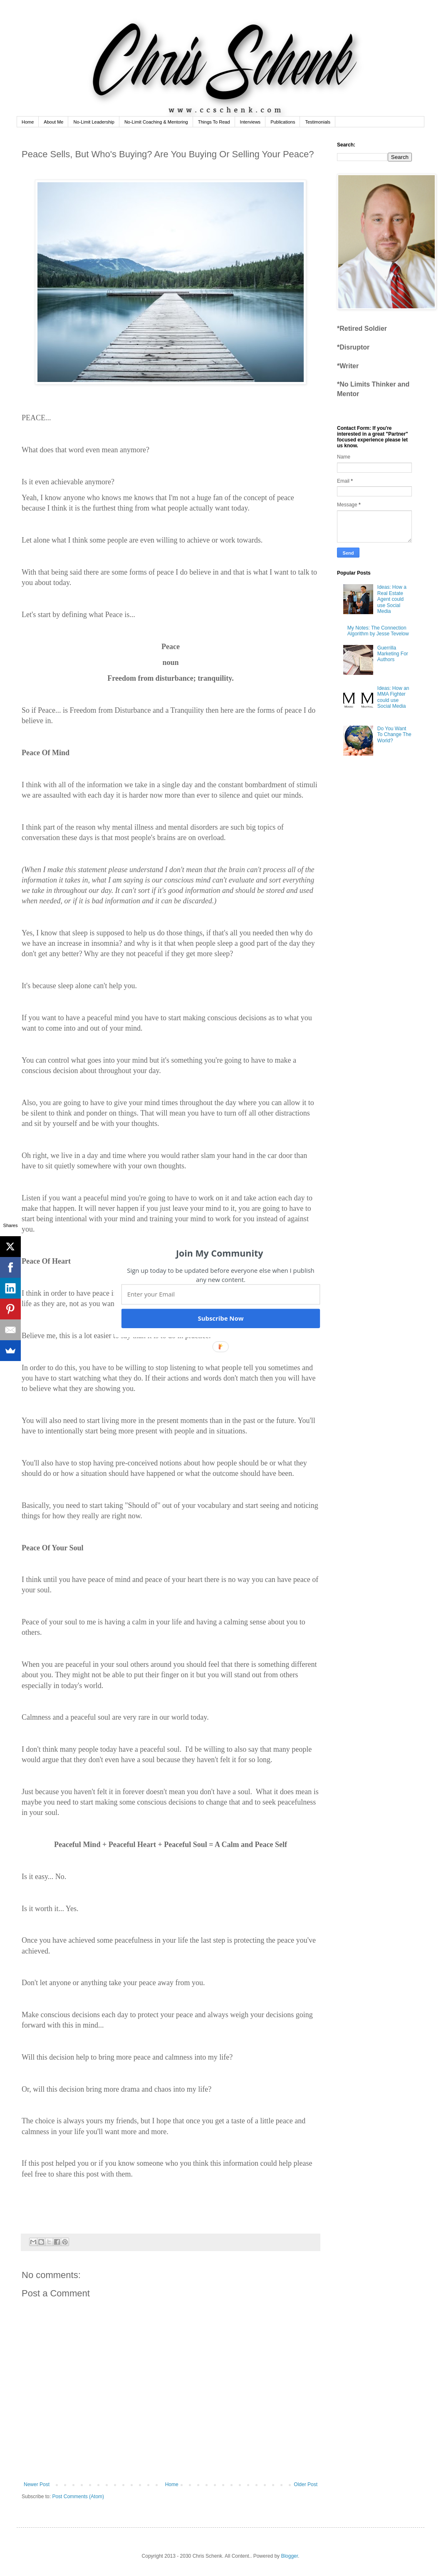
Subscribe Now (220, 1318)
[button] (219, 1252)
